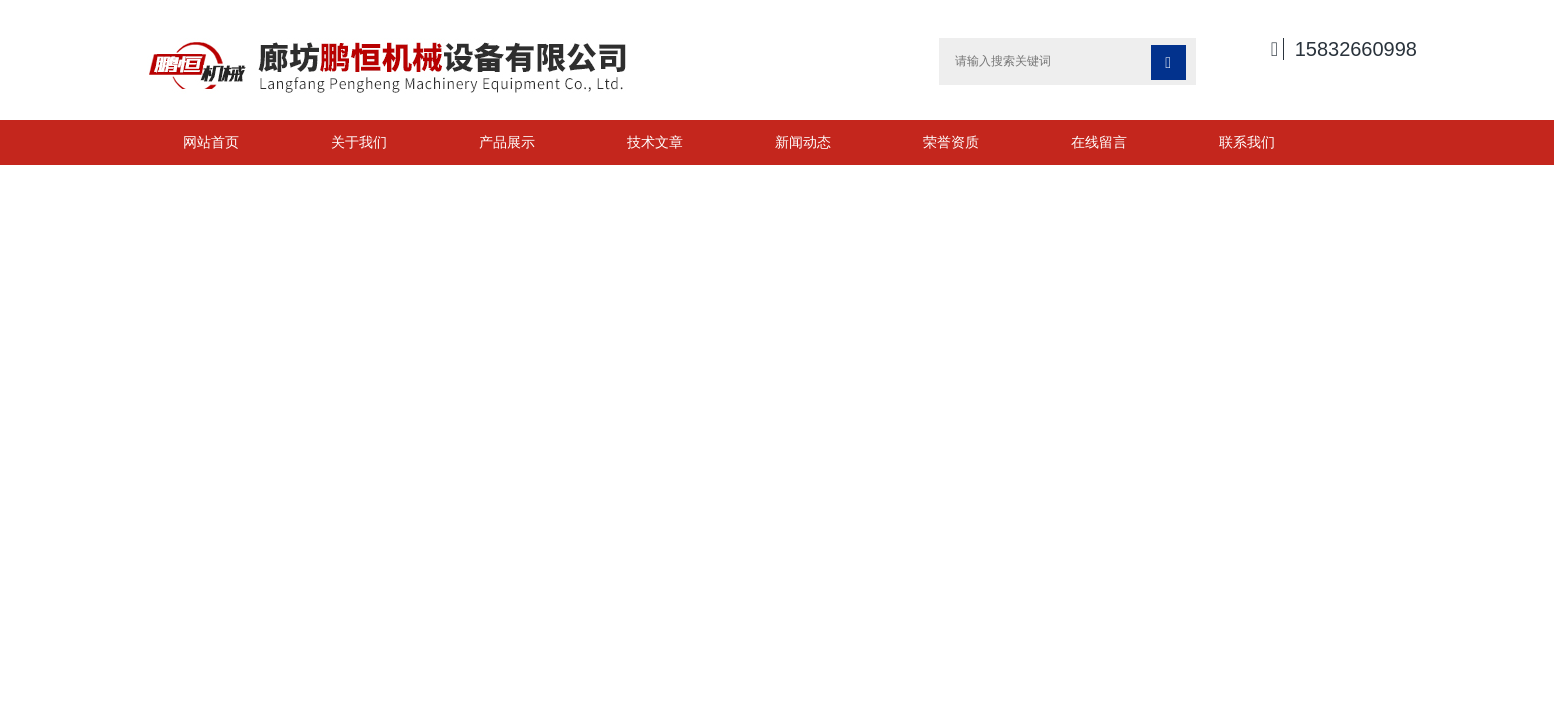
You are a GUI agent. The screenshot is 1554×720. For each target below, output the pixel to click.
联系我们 (1247, 142)
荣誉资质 (951, 142)
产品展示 (507, 142)
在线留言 (1099, 142)
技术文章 (655, 142)
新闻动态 (803, 142)
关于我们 (359, 142)
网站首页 (211, 142)
